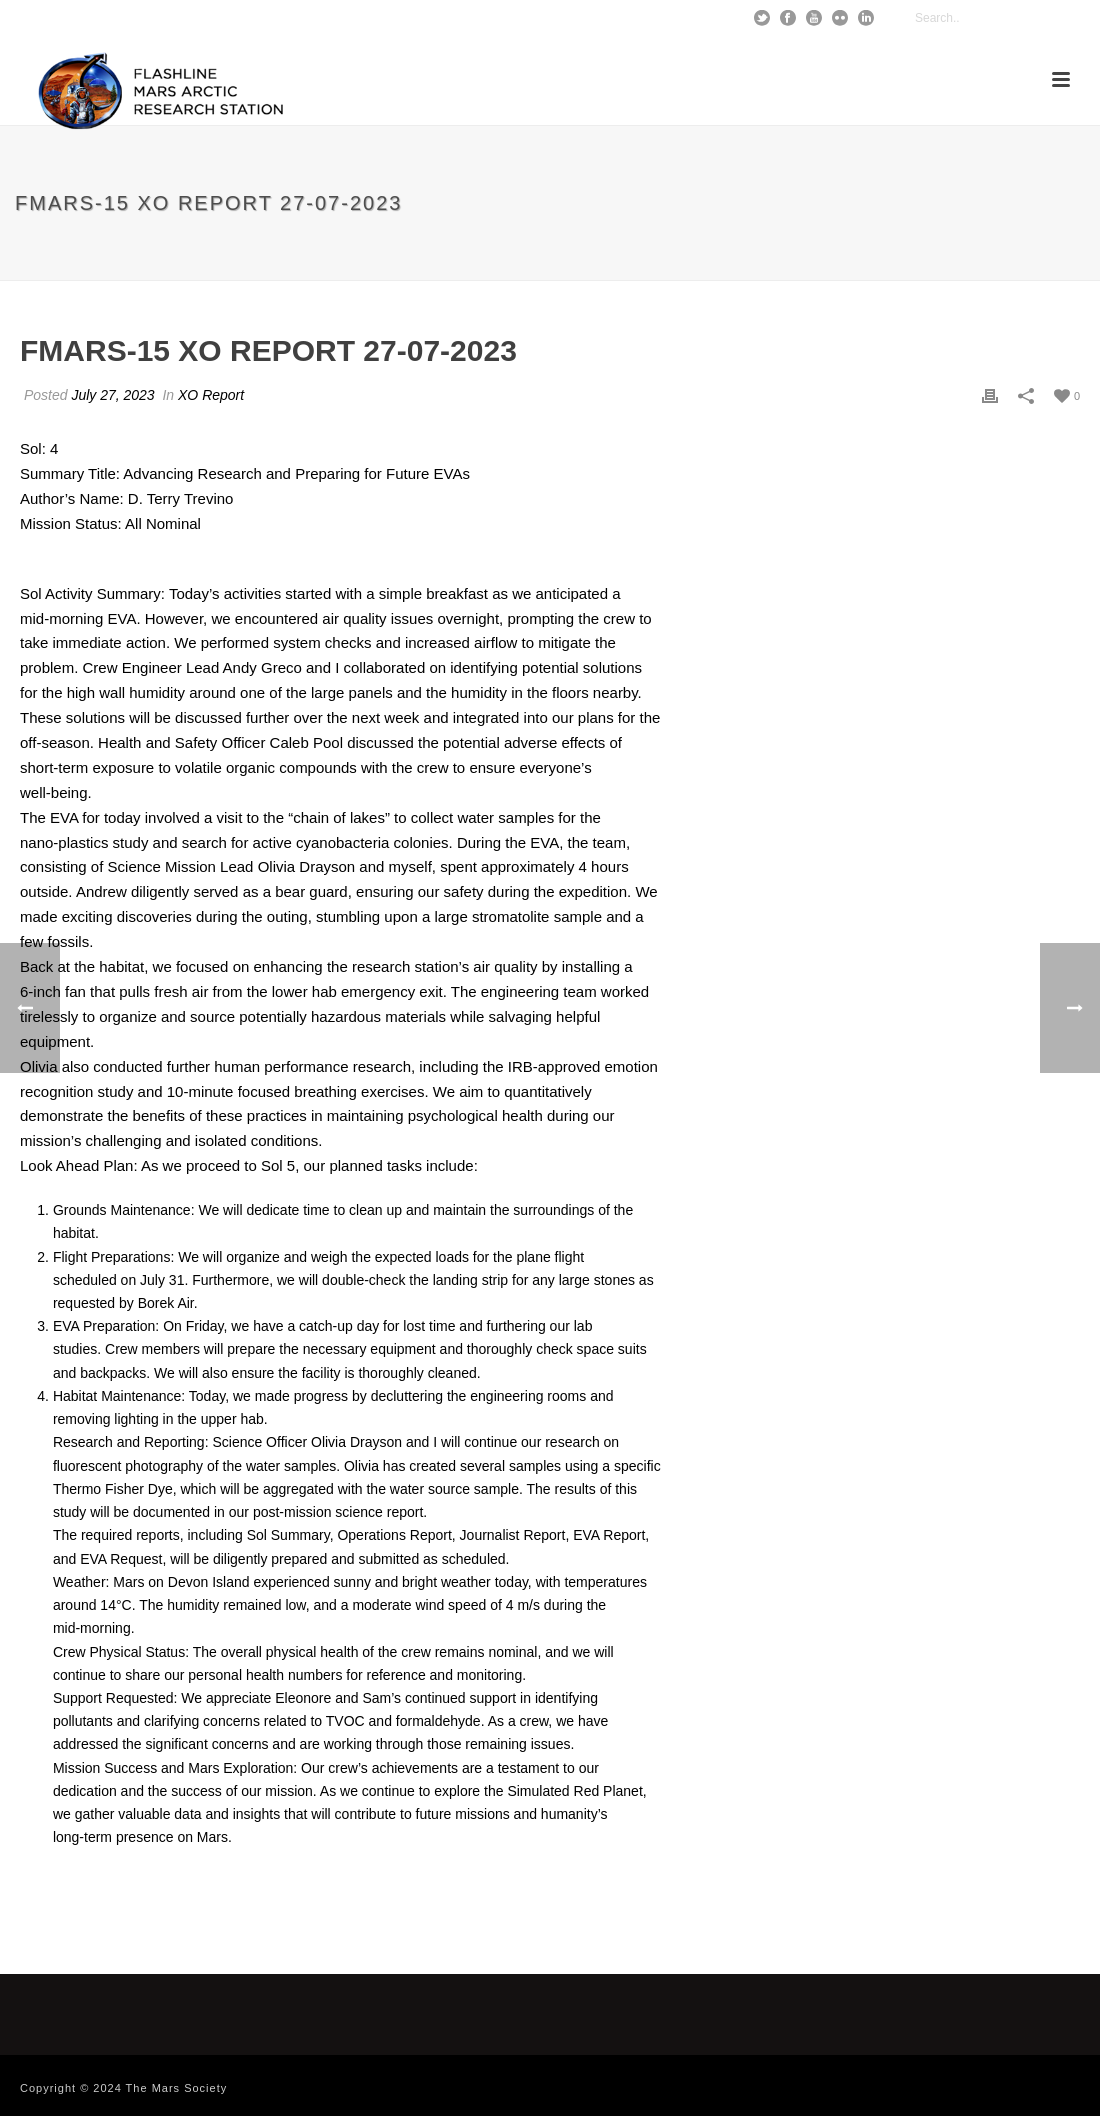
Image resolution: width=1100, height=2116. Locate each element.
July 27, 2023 (112, 395)
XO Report (211, 395)
